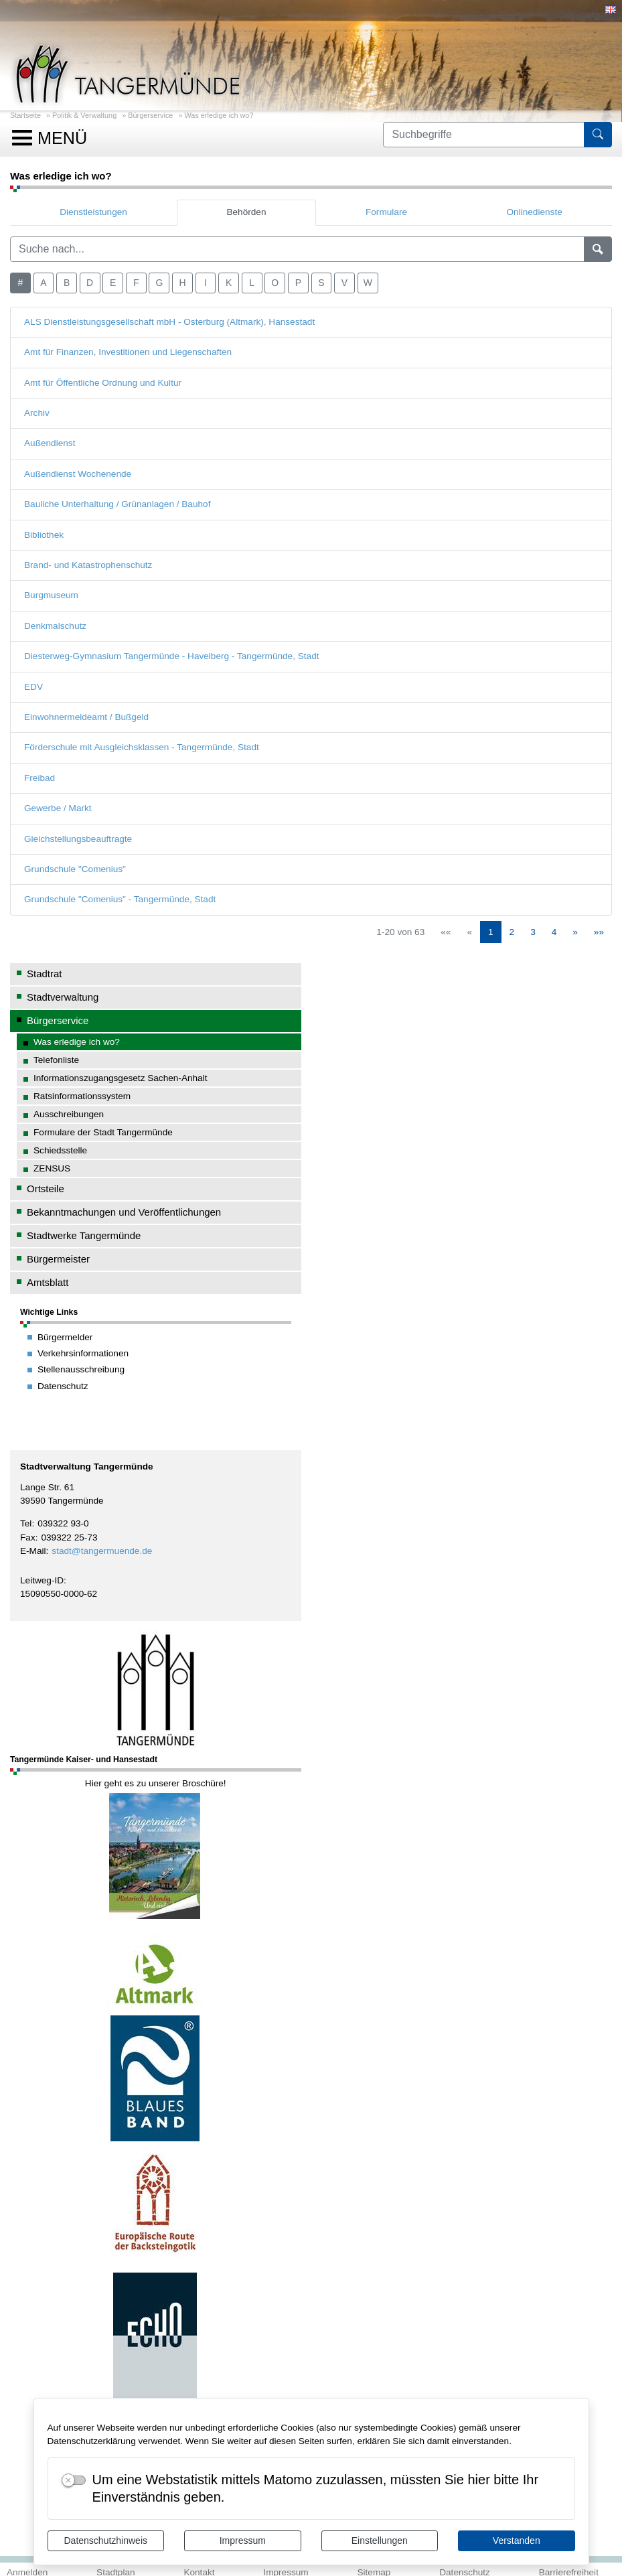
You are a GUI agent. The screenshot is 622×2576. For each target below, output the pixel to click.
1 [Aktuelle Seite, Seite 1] (490, 932)
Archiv (37, 413)
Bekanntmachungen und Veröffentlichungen (124, 1212)
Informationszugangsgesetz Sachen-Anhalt (120, 1078)
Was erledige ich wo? (218, 115)
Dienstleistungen (93, 212)
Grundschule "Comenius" (75, 869)
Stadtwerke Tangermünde (84, 1235)
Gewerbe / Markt (58, 808)
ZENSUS (51, 1168)
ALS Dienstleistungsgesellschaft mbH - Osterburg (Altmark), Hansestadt (169, 322)
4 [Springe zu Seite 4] (554, 932)
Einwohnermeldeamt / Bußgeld (86, 717)
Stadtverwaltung (62, 997)
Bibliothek (44, 535)
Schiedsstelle (60, 1150)
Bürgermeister (58, 1259)
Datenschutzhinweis (105, 2540)
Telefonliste (56, 1060)
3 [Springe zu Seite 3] (533, 932)
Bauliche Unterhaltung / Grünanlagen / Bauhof (117, 504)
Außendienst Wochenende (77, 474)
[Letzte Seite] (599, 932)
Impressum (243, 2540)
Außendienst (49, 443)
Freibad (39, 778)
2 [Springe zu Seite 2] (512, 932)
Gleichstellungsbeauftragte (78, 839)
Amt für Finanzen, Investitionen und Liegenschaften (128, 352)
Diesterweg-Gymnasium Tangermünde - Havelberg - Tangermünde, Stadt (171, 656)
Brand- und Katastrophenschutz (88, 565)
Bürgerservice (150, 115)
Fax (27, 1537)
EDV (33, 687)
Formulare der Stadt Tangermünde (103, 1132)
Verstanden (516, 2540)
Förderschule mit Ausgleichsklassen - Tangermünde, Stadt (141, 747)
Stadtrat (44, 973)
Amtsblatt (47, 1282)
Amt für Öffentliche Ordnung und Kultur (102, 383)
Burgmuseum (51, 595)
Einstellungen (380, 2540)
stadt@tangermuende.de (102, 1551)
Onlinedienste (534, 212)
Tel (25, 1523)
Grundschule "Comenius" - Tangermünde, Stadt (120, 899)
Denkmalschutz (55, 626)
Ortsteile (45, 1188)
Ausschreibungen (68, 1114)
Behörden (246, 212)
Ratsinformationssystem (82, 1096)
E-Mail (33, 1551)
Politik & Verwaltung (84, 115)
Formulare (386, 212)
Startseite (25, 115)
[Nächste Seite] (575, 932)
